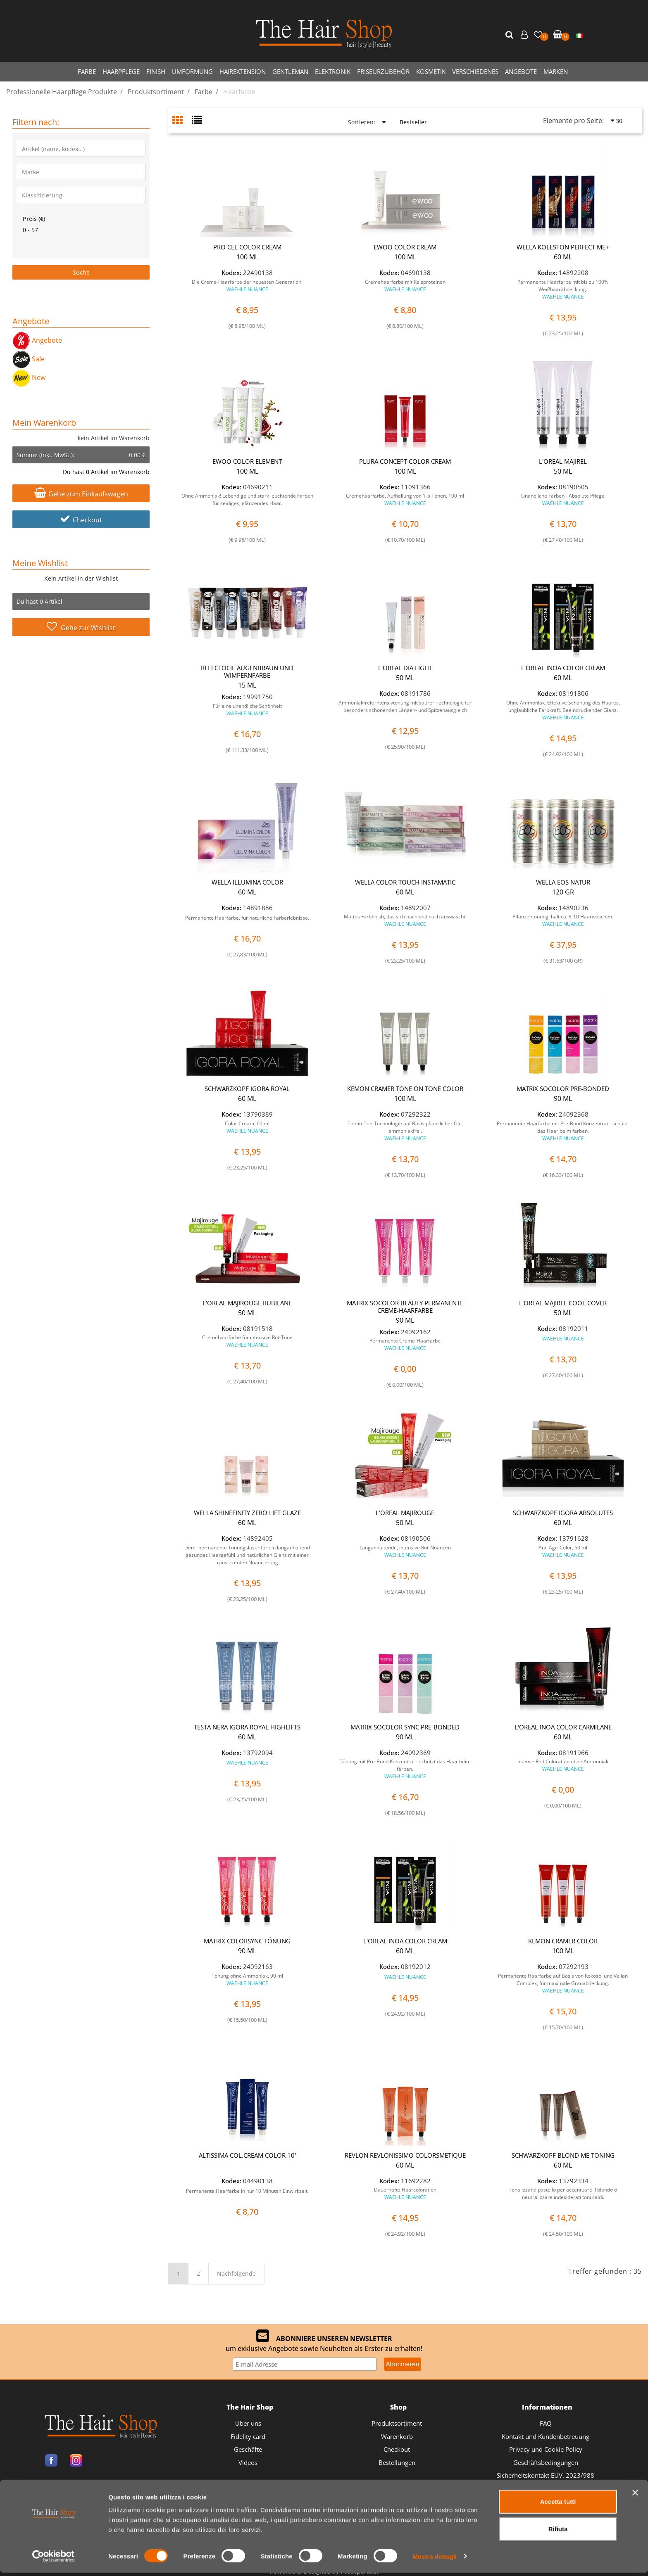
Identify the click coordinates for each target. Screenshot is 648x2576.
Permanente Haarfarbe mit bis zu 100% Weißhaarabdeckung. (562, 289)
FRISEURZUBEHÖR (383, 71)
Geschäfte (248, 2449)
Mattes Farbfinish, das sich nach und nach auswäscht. (405, 920)
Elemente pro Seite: (573, 120)
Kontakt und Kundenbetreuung (545, 2436)
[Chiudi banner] (635, 2496)
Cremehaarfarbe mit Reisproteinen (405, 285)
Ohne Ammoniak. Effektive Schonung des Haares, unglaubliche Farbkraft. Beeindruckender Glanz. (563, 710)
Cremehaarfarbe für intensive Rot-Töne (247, 1341)
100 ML (247, 256)
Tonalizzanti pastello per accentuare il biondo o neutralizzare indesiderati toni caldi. (563, 2193)
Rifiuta (558, 2532)
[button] (510, 35)
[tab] (182, 121)
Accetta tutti (558, 2504)
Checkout (81, 519)
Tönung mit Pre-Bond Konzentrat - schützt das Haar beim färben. (405, 1769)
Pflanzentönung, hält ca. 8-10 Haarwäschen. (562, 920)
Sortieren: (361, 122)
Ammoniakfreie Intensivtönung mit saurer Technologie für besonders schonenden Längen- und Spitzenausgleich (405, 706)
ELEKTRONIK (332, 71)
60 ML (563, 256)
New (28, 377)
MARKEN (555, 71)
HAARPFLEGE (121, 71)
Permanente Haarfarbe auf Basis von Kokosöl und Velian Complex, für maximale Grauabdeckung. (563, 1983)
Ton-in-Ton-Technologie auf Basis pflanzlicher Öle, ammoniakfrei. (405, 1131)
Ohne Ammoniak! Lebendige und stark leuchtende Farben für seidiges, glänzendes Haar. (247, 499)
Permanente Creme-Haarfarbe (405, 1344)
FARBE (87, 71)
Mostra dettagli (434, 2559)
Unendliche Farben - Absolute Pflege (563, 499)
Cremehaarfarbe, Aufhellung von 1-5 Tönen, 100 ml (405, 499)
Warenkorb (397, 2436)
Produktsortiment (397, 2423)
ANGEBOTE (521, 71)
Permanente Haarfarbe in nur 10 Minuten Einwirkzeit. (247, 2190)
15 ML (247, 685)
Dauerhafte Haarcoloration (405, 2193)
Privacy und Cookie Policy (545, 2449)
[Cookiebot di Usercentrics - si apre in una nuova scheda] (53, 2560)
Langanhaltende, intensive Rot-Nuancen (405, 1551)
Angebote (37, 340)
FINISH (155, 71)
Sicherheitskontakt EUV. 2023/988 (545, 2475)
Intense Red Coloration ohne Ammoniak (562, 1765)
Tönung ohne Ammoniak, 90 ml (247, 1979)
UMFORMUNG (192, 71)
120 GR (563, 892)
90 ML (563, 1098)
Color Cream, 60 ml (247, 1127)
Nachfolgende (236, 2273)
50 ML (563, 471)
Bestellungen (397, 2462)
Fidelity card (248, 2436)
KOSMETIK (431, 71)
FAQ (546, 2423)
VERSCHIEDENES (475, 71)
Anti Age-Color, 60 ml (562, 1551)
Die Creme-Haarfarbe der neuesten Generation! (247, 285)
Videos (247, 2462)
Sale (28, 358)
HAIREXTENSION (242, 71)
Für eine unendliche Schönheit (247, 709)
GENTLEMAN (290, 71)
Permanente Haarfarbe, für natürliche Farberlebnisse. (247, 917)
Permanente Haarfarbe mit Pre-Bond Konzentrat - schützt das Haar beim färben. (563, 1131)
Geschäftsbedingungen (545, 2462)
